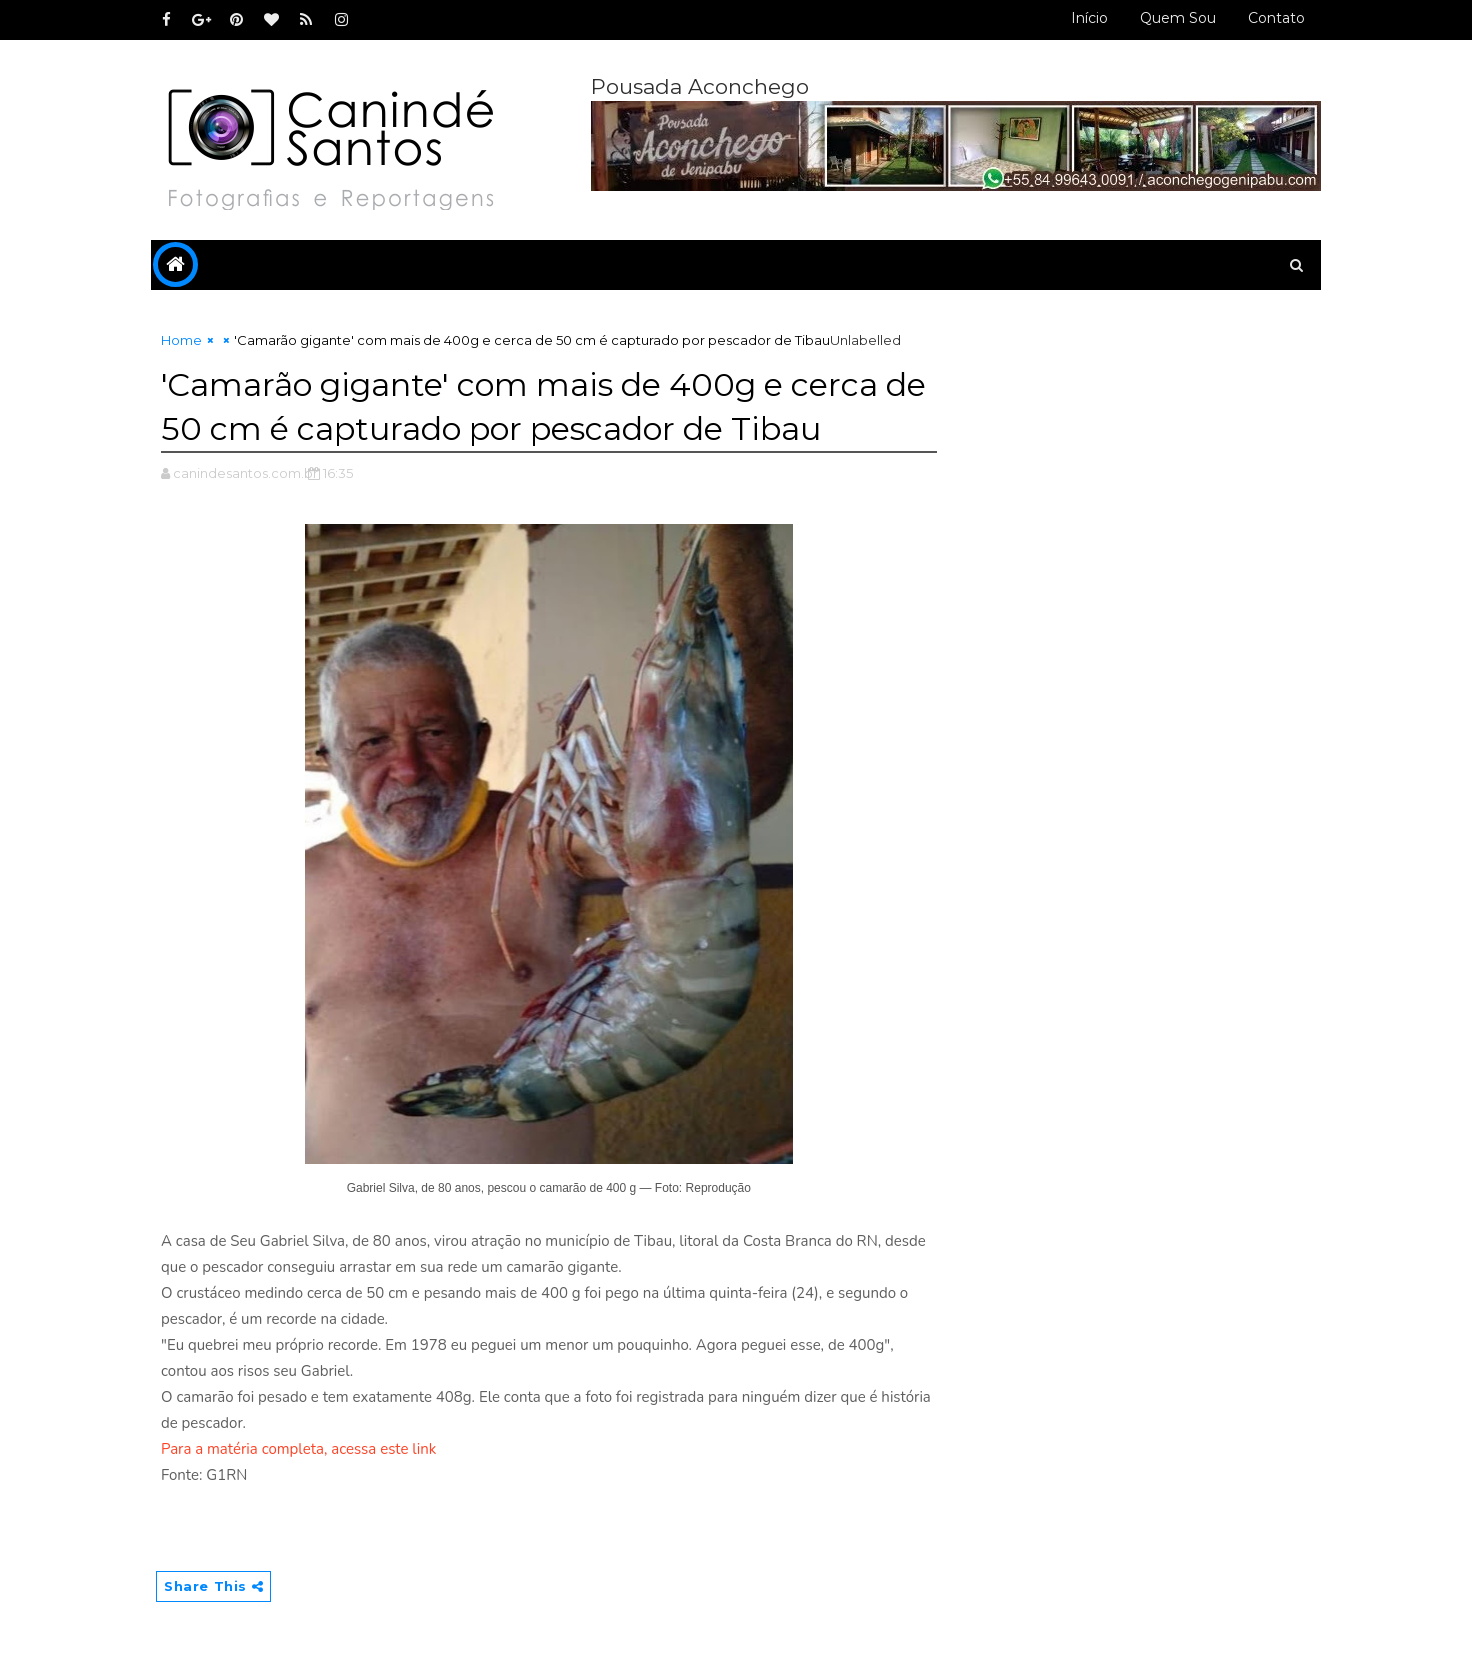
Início (1089, 18)
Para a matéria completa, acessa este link (298, 1449)
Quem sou (1178, 18)
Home (181, 340)
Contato (1276, 18)
